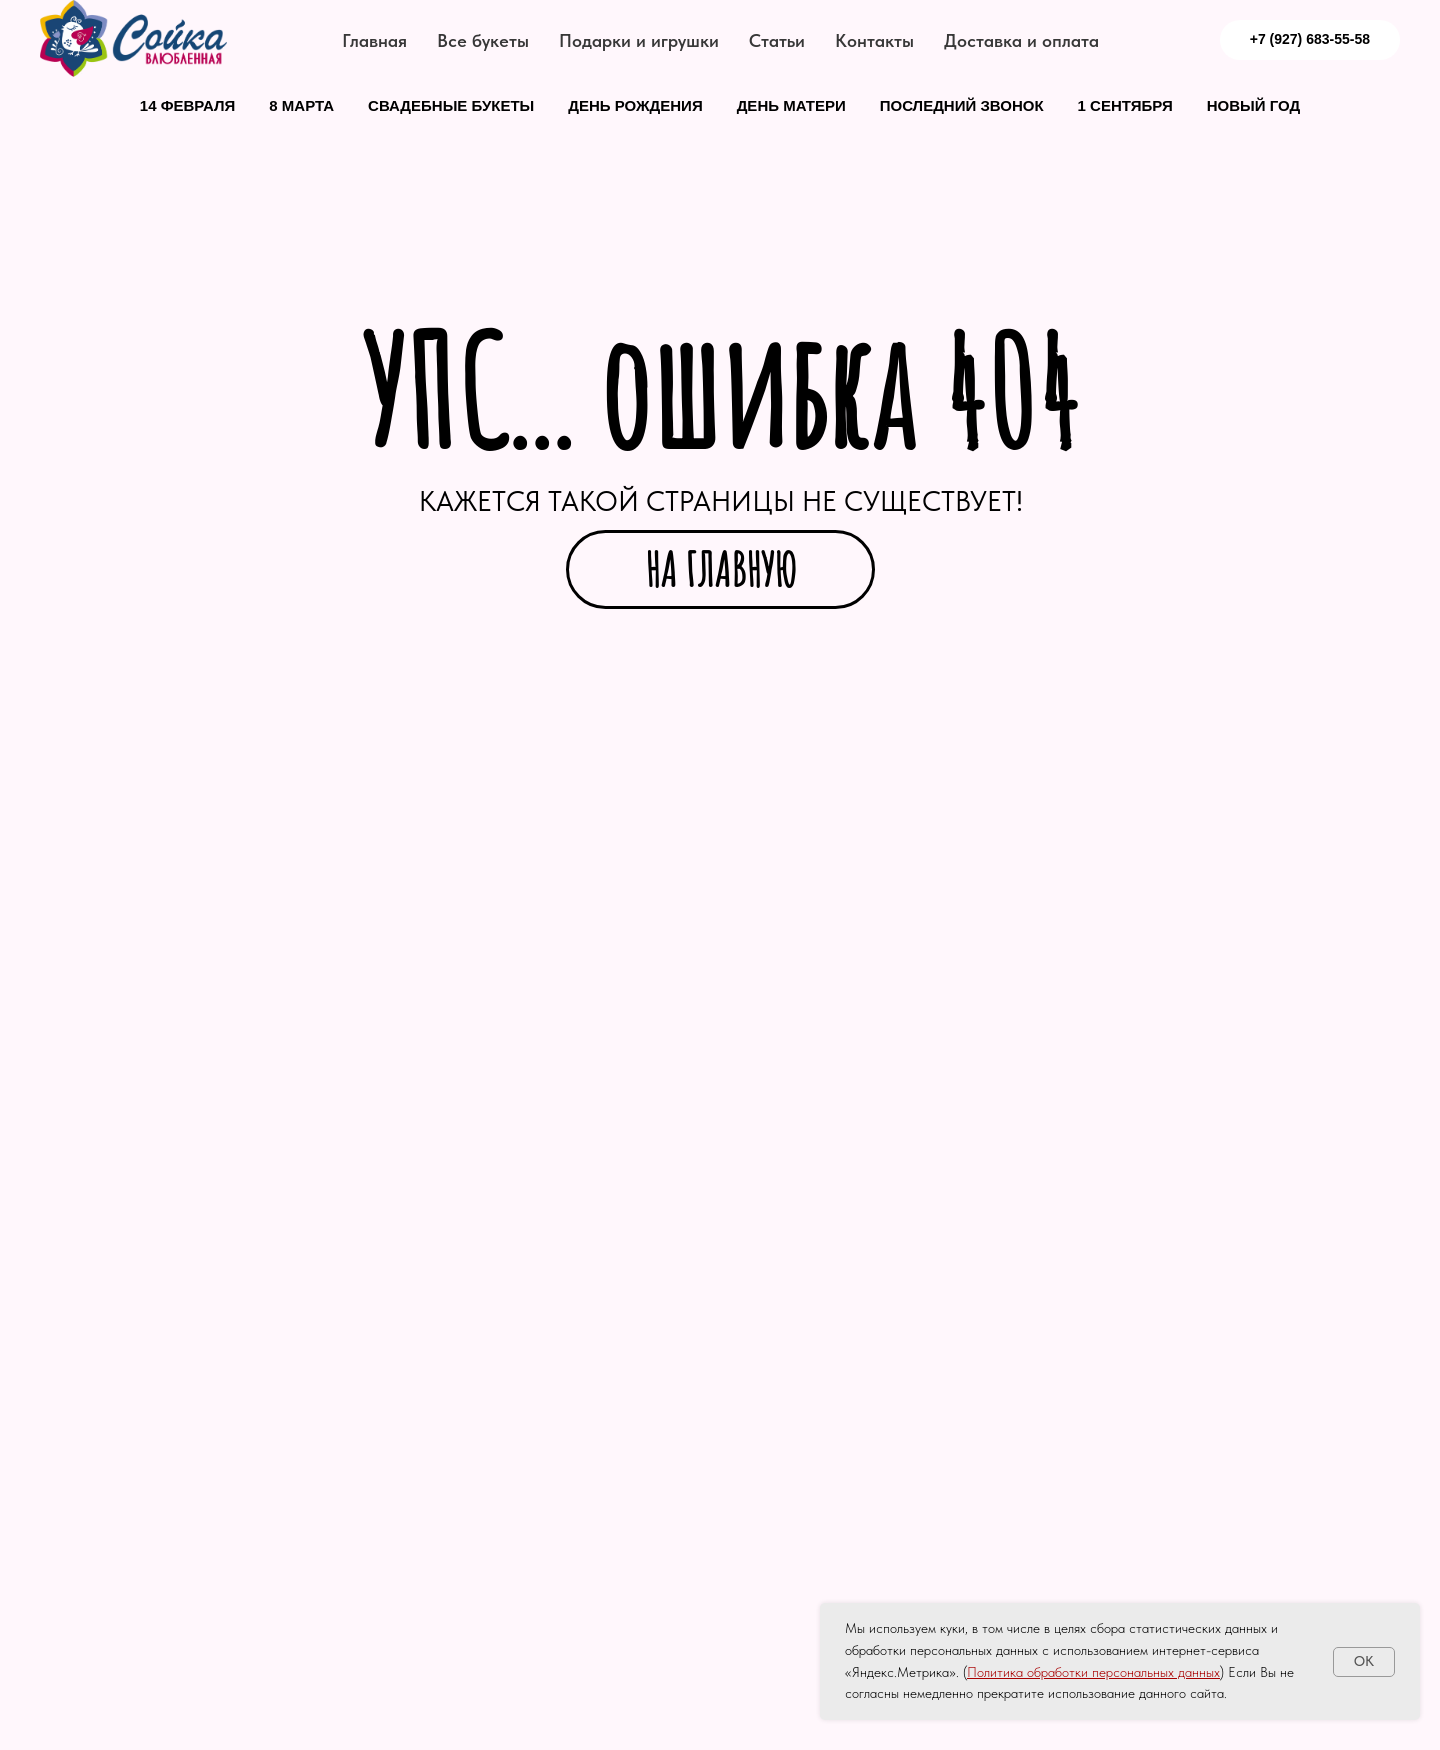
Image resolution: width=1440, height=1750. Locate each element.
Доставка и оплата (1021, 40)
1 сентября (1125, 105)
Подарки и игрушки (639, 40)
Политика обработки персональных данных (1093, 1672)
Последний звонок (962, 105)
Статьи (777, 40)
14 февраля (188, 105)
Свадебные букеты (451, 105)
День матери (791, 105)
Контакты (874, 40)
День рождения (635, 105)
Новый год (1253, 105)
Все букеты (483, 40)
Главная (374, 40)
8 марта (301, 105)
